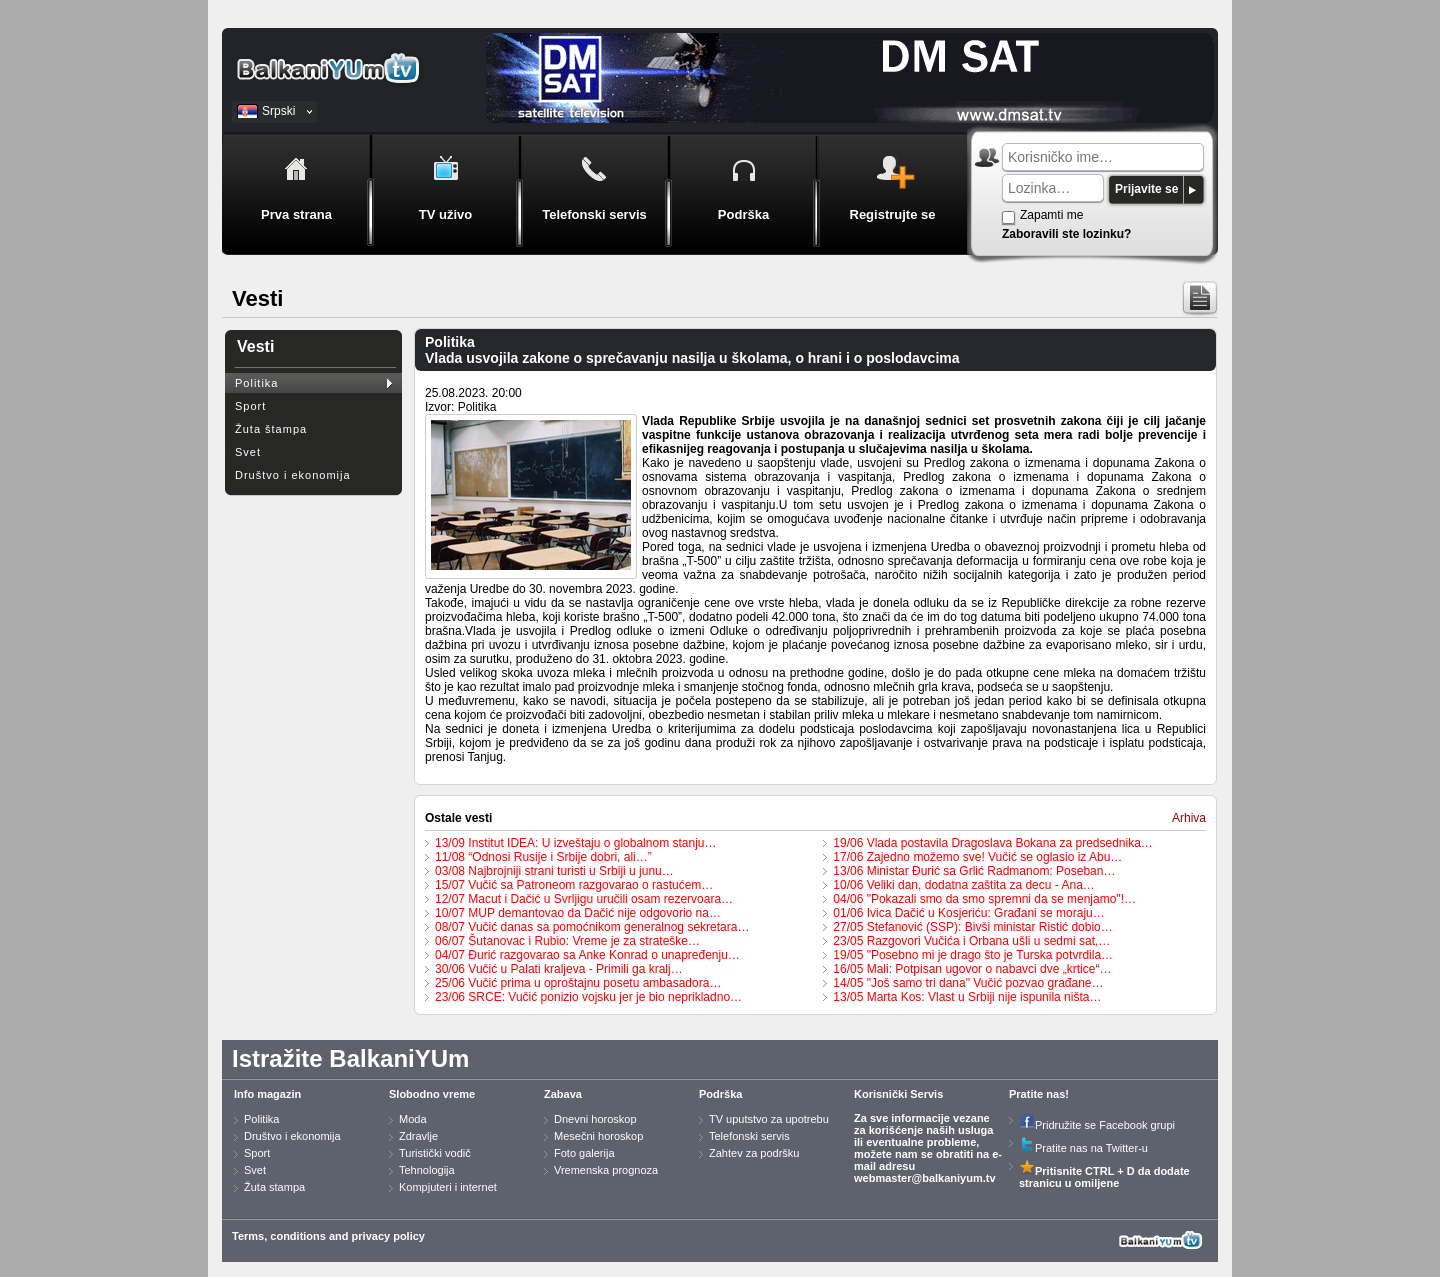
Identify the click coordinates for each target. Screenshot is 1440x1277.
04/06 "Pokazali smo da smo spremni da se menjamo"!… (984, 899)
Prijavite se (1146, 189)
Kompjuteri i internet (448, 1187)
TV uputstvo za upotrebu (769, 1119)
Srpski (278, 111)
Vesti (255, 346)
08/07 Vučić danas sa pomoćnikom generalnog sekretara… (592, 927)
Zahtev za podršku (754, 1153)
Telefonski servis (749, 1136)
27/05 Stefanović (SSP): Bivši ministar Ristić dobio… (972, 927)
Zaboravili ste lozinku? (1066, 234)
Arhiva (1189, 818)
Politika (256, 383)
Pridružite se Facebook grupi (1097, 1125)
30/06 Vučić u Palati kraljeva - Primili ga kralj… (559, 969)
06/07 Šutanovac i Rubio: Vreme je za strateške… (567, 941)
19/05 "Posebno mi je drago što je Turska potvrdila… (973, 955)
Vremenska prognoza (606, 1170)
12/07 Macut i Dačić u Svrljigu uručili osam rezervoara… (584, 899)
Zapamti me (1051, 215)
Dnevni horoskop (595, 1119)
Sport (250, 406)
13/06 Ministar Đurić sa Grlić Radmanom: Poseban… (974, 871)
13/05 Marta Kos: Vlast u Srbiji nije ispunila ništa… (967, 997)
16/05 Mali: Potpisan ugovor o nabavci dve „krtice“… (972, 969)
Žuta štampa (271, 429)
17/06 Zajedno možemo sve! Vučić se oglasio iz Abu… (977, 857)
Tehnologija (427, 1170)
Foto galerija (584, 1153)
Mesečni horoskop (598, 1136)
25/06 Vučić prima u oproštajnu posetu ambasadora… (578, 983)
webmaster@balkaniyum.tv (925, 1178)
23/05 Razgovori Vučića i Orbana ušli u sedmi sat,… (971, 941)
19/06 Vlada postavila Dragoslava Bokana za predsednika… (993, 843)
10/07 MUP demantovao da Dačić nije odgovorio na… (578, 913)
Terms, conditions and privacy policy (328, 1236)
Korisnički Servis (898, 1094)
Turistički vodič (435, 1153)
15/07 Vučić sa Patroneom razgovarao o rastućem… (574, 885)
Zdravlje (418, 1136)
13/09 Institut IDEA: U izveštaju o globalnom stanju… (575, 843)
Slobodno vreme (432, 1094)
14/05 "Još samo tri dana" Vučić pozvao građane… (968, 983)
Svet (248, 452)
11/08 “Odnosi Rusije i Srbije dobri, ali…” (543, 857)
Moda (413, 1119)
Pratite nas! (1039, 1094)
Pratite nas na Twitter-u (1083, 1148)
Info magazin (267, 1094)
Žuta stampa (274, 1187)
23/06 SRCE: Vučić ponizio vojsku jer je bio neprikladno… (588, 997)
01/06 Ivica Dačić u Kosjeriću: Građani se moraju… (968, 913)
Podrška (720, 1094)
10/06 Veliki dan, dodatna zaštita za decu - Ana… (964, 885)
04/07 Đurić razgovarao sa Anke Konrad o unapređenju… (587, 955)
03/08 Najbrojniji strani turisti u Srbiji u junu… (554, 871)
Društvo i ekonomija (293, 475)
